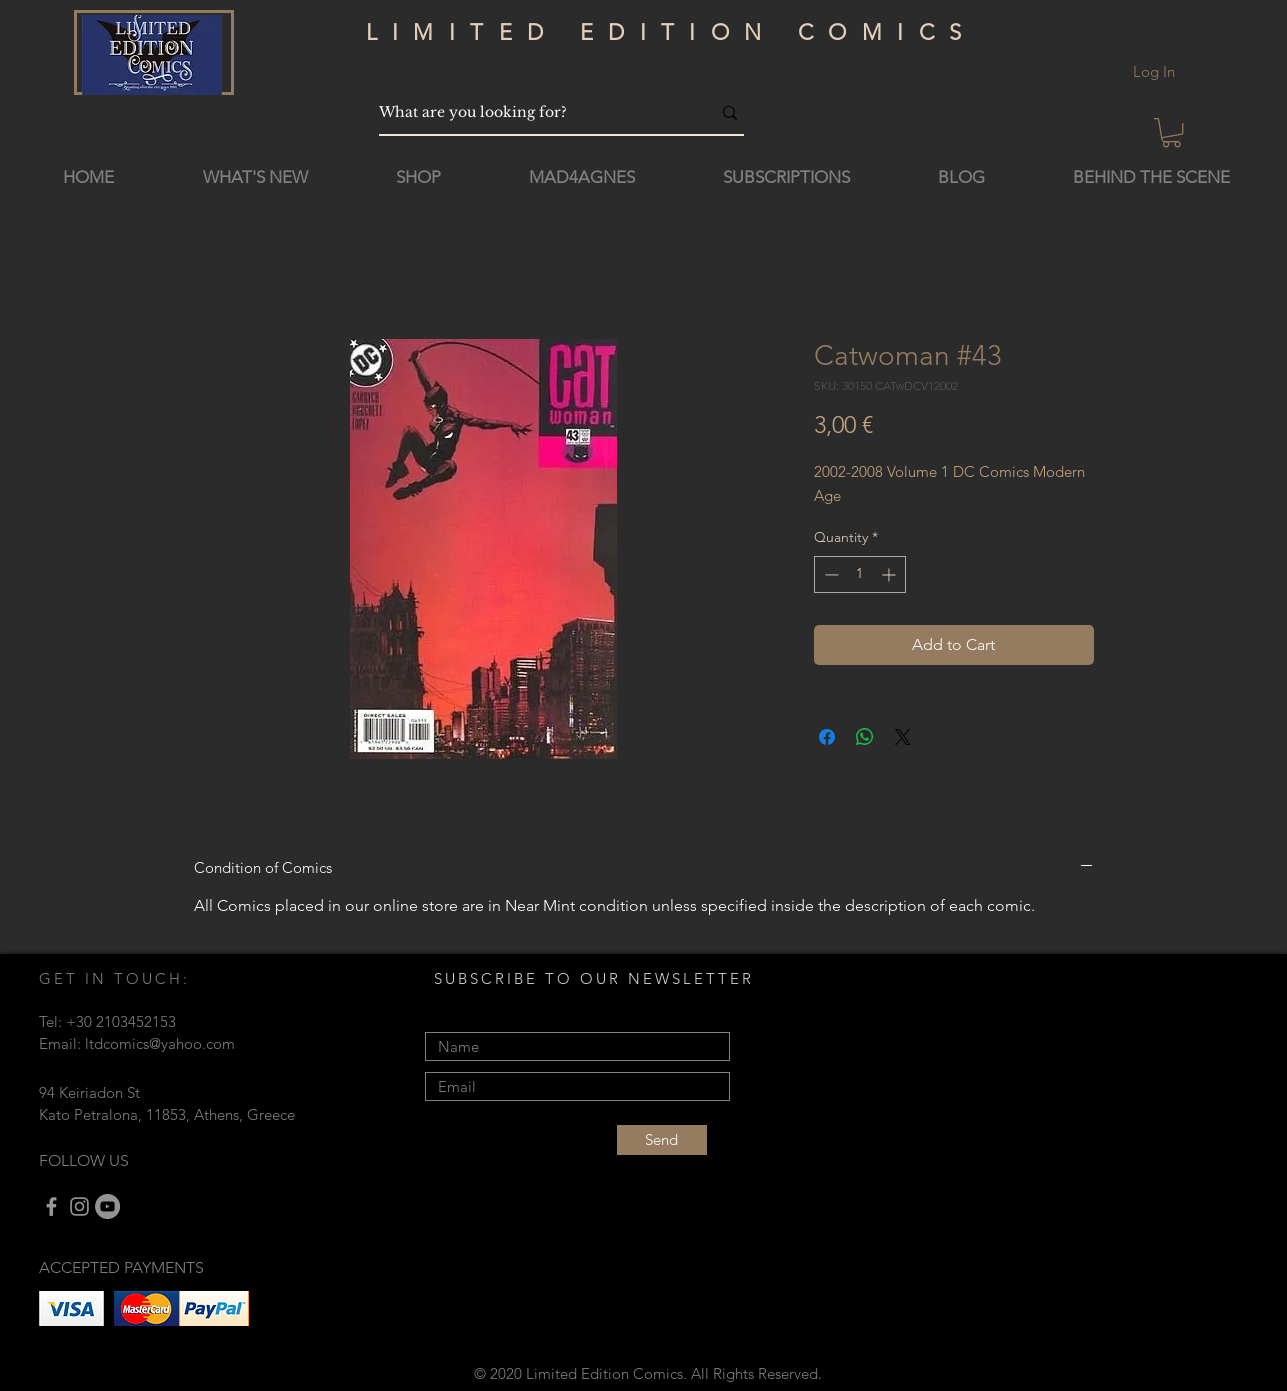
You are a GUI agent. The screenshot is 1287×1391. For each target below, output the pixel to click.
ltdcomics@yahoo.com (160, 1043)
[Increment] (890, 574)
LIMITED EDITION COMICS (671, 32)
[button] (1171, 132)
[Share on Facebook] (827, 737)
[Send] (662, 1140)
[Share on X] (903, 737)
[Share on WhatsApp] (865, 737)
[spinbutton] (860, 574)
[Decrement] (829, 574)
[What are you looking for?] (530, 112)
